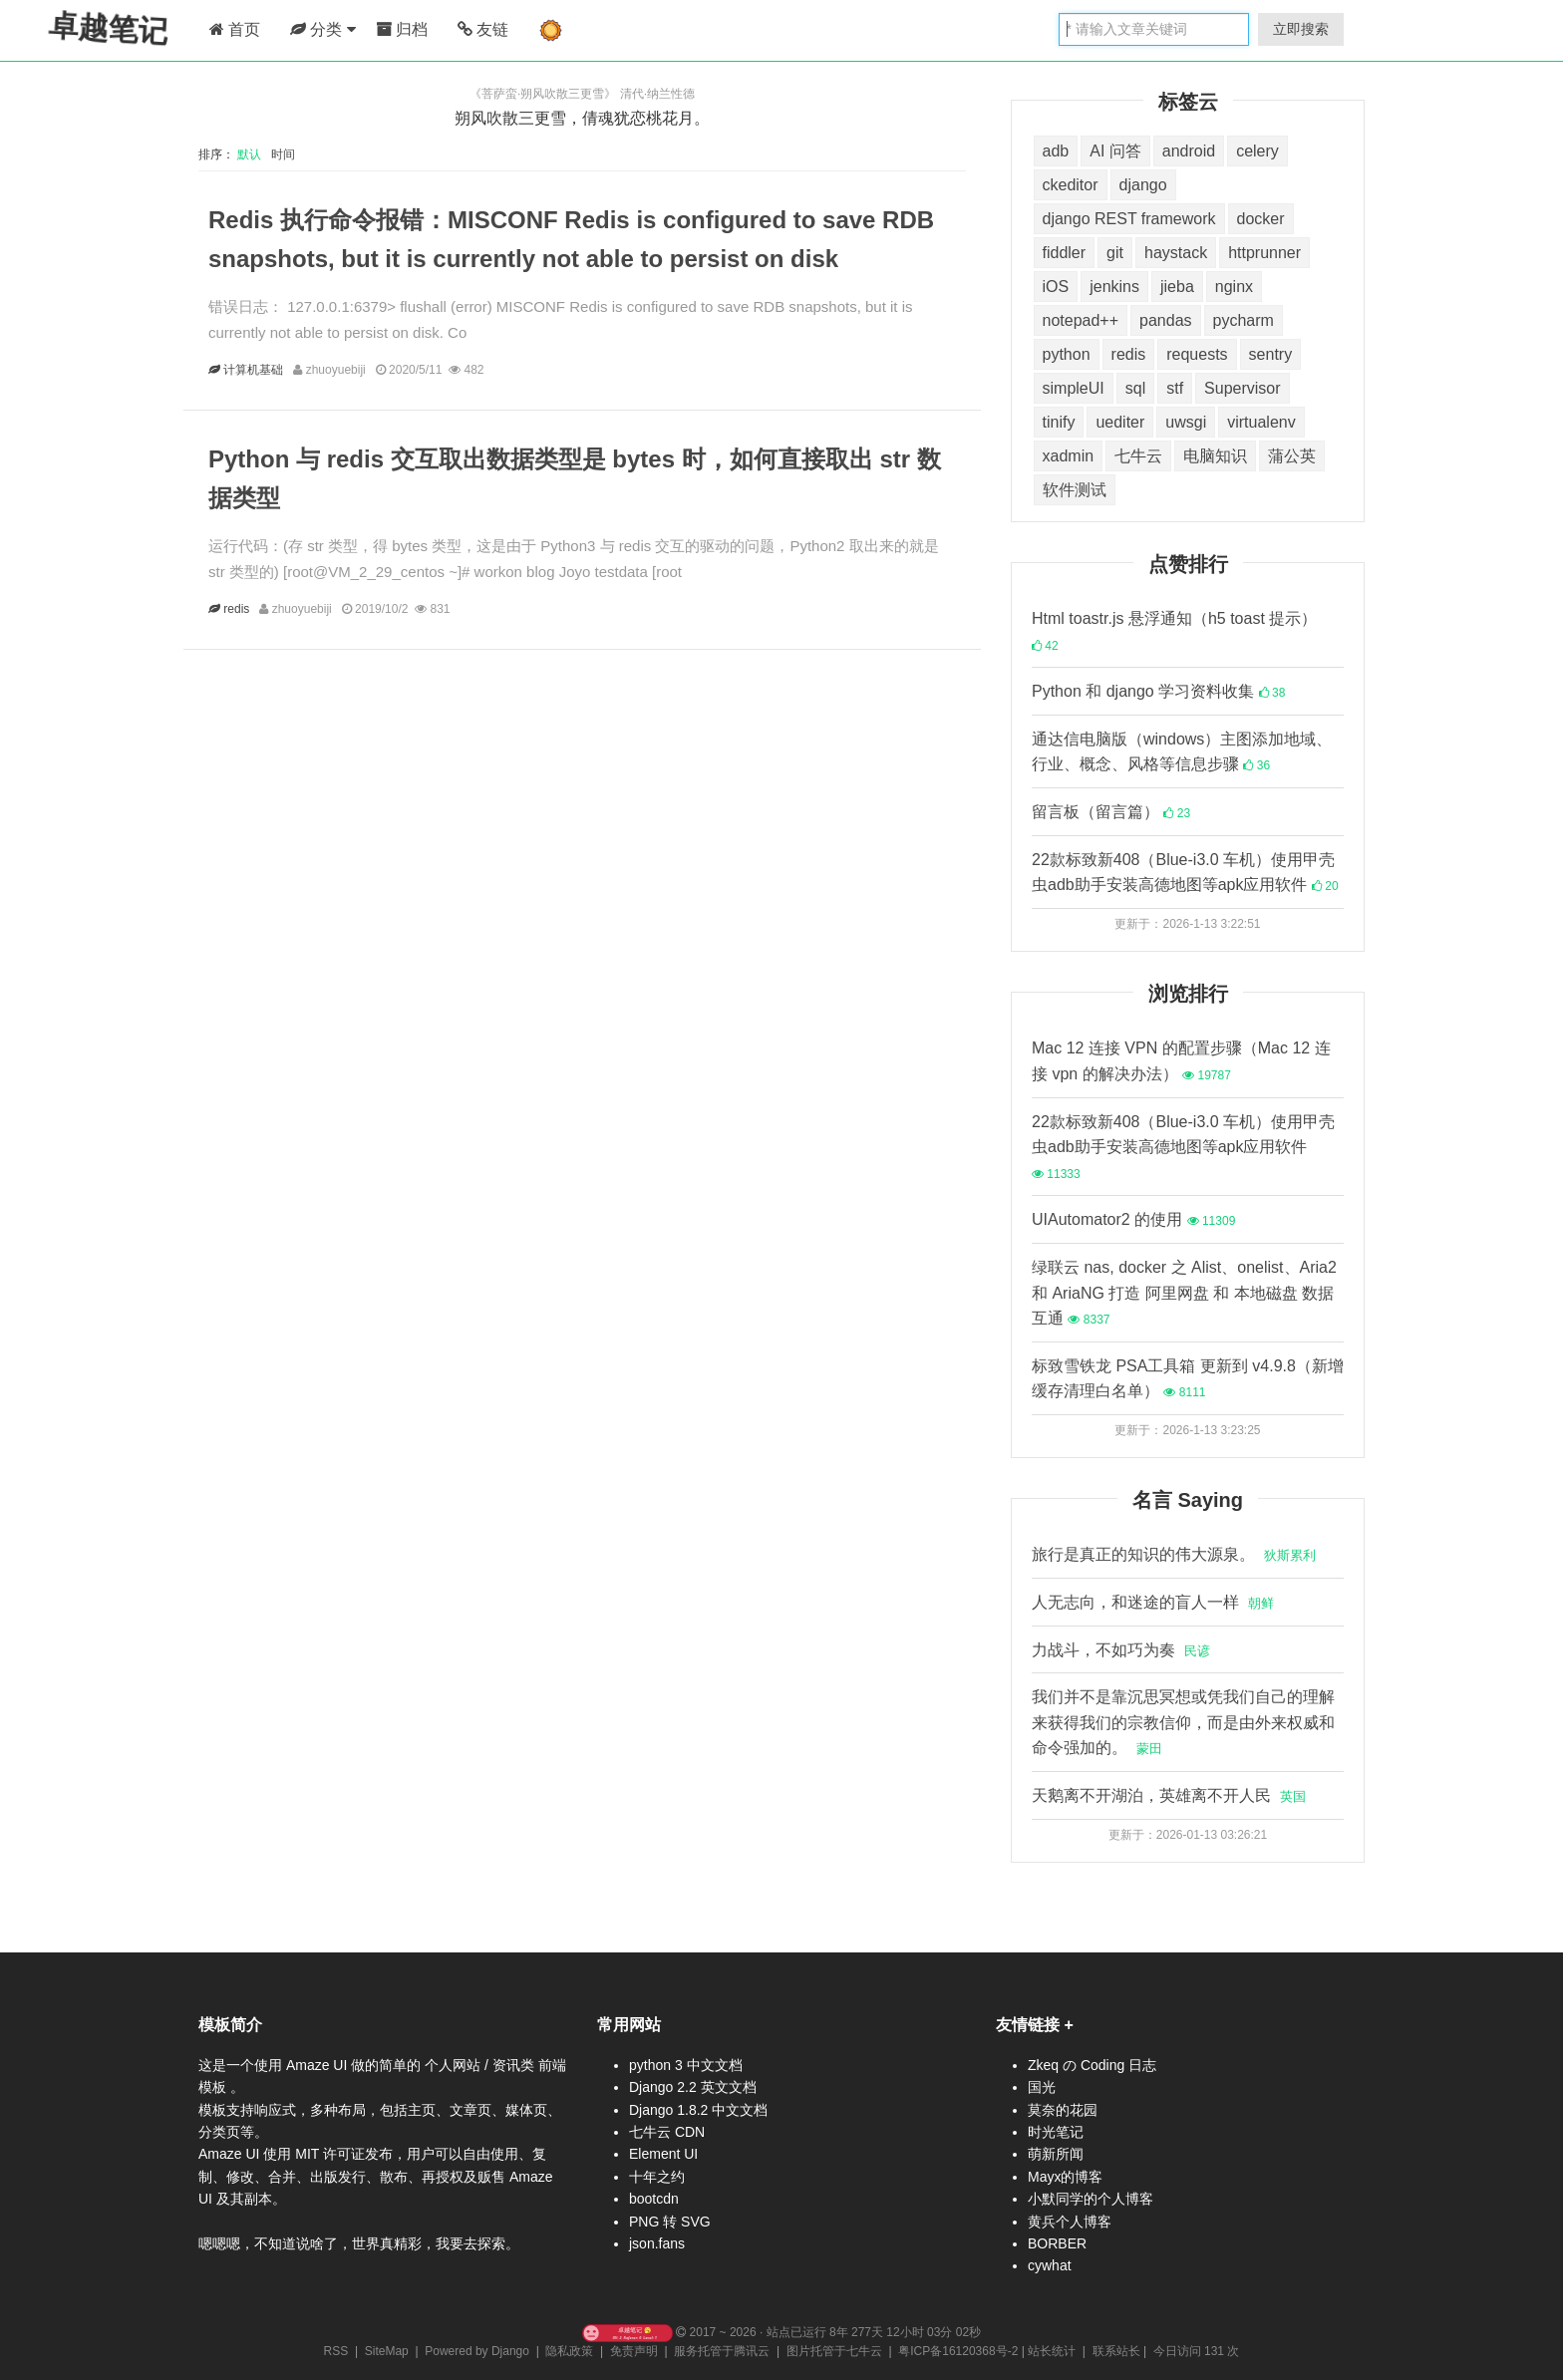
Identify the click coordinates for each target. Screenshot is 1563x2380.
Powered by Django (477, 2351)
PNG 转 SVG (670, 2222)
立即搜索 (1301, 29)
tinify (1059, 422)
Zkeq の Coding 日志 (1092, 2065)
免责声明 (634, 2351)
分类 (323, 30)
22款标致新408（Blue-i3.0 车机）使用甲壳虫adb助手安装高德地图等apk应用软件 (1185, 872)
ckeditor (1070, 184)
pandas (1165, 320)
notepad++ (1081, 320)
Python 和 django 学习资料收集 (1158, 691)
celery (1257, 151)
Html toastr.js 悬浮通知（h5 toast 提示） (1174, 631)
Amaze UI (318, 2065)
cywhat (1050, 2265)
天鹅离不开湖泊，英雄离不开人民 (1169, 1795)
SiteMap (387, 2351)
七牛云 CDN (667, 2132)
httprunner (1264, 252)
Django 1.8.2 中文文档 (698, 2110)
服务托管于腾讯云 (722, 2351)
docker (1261, 218)
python (1067, 354)
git (1114, 252)
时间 (284, 154)
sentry (1271, 354)
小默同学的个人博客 (1090, 2199)
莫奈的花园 (1062, 2110)
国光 (1042, 2087)
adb (1056, 151)
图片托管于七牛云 (834, 2351)
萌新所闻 (1056, 2154)
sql (1135, 388)
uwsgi (1185, 422)
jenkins (1114, 286)
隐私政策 (569, 2351)
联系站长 (1116, 2351)
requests (1196, 354)
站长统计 (1052, 2351)
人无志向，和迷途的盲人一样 (1153, 1602)
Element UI (663, 2154)
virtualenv (1261, 422)
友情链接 (1028, 2024)
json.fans (657, 2243)
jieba (1177, 286)
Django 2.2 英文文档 (693, 2087)
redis (238, 609)
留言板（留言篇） (1111, 811)
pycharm (1243, 320)
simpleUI (1073, 388)
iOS (1056, 286)
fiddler (1065, 252)
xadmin (1068, 455)
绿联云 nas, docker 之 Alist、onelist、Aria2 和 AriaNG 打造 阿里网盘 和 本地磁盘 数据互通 (1184, 1293)
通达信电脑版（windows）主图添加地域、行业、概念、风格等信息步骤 (1182, 752)
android (1188, 151)
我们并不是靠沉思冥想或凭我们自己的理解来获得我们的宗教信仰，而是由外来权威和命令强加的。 (1183, 1722)
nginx (1234, 286)
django (1143, 184)
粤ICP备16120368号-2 (958, 2351)
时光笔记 (1056, 2132)
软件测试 (1074, 489)
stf (1174, 388)
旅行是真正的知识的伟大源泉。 (1174, 1554)
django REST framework (1129, 218)
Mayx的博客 (1065, 2177)
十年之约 (657, 2177)
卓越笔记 (109, 28)
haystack (1175, 252)
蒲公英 (1292, 455)
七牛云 (1138, 455)
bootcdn (654, 2199)
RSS (336, 2351)
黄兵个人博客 (1069, 2222)
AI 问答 (1115, 151)
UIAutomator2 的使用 (1133, 1219)
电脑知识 (1215, 455)
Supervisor (1242, 388)
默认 (252, 154)
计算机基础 (255, 370)
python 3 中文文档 (686, 2065)
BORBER (1057, 2243)
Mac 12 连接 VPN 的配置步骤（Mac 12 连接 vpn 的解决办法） (1181, 1061)
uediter (1119, 422)
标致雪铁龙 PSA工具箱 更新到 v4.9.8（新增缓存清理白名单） (1188, 1378)
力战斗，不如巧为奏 (1121, 1649)
